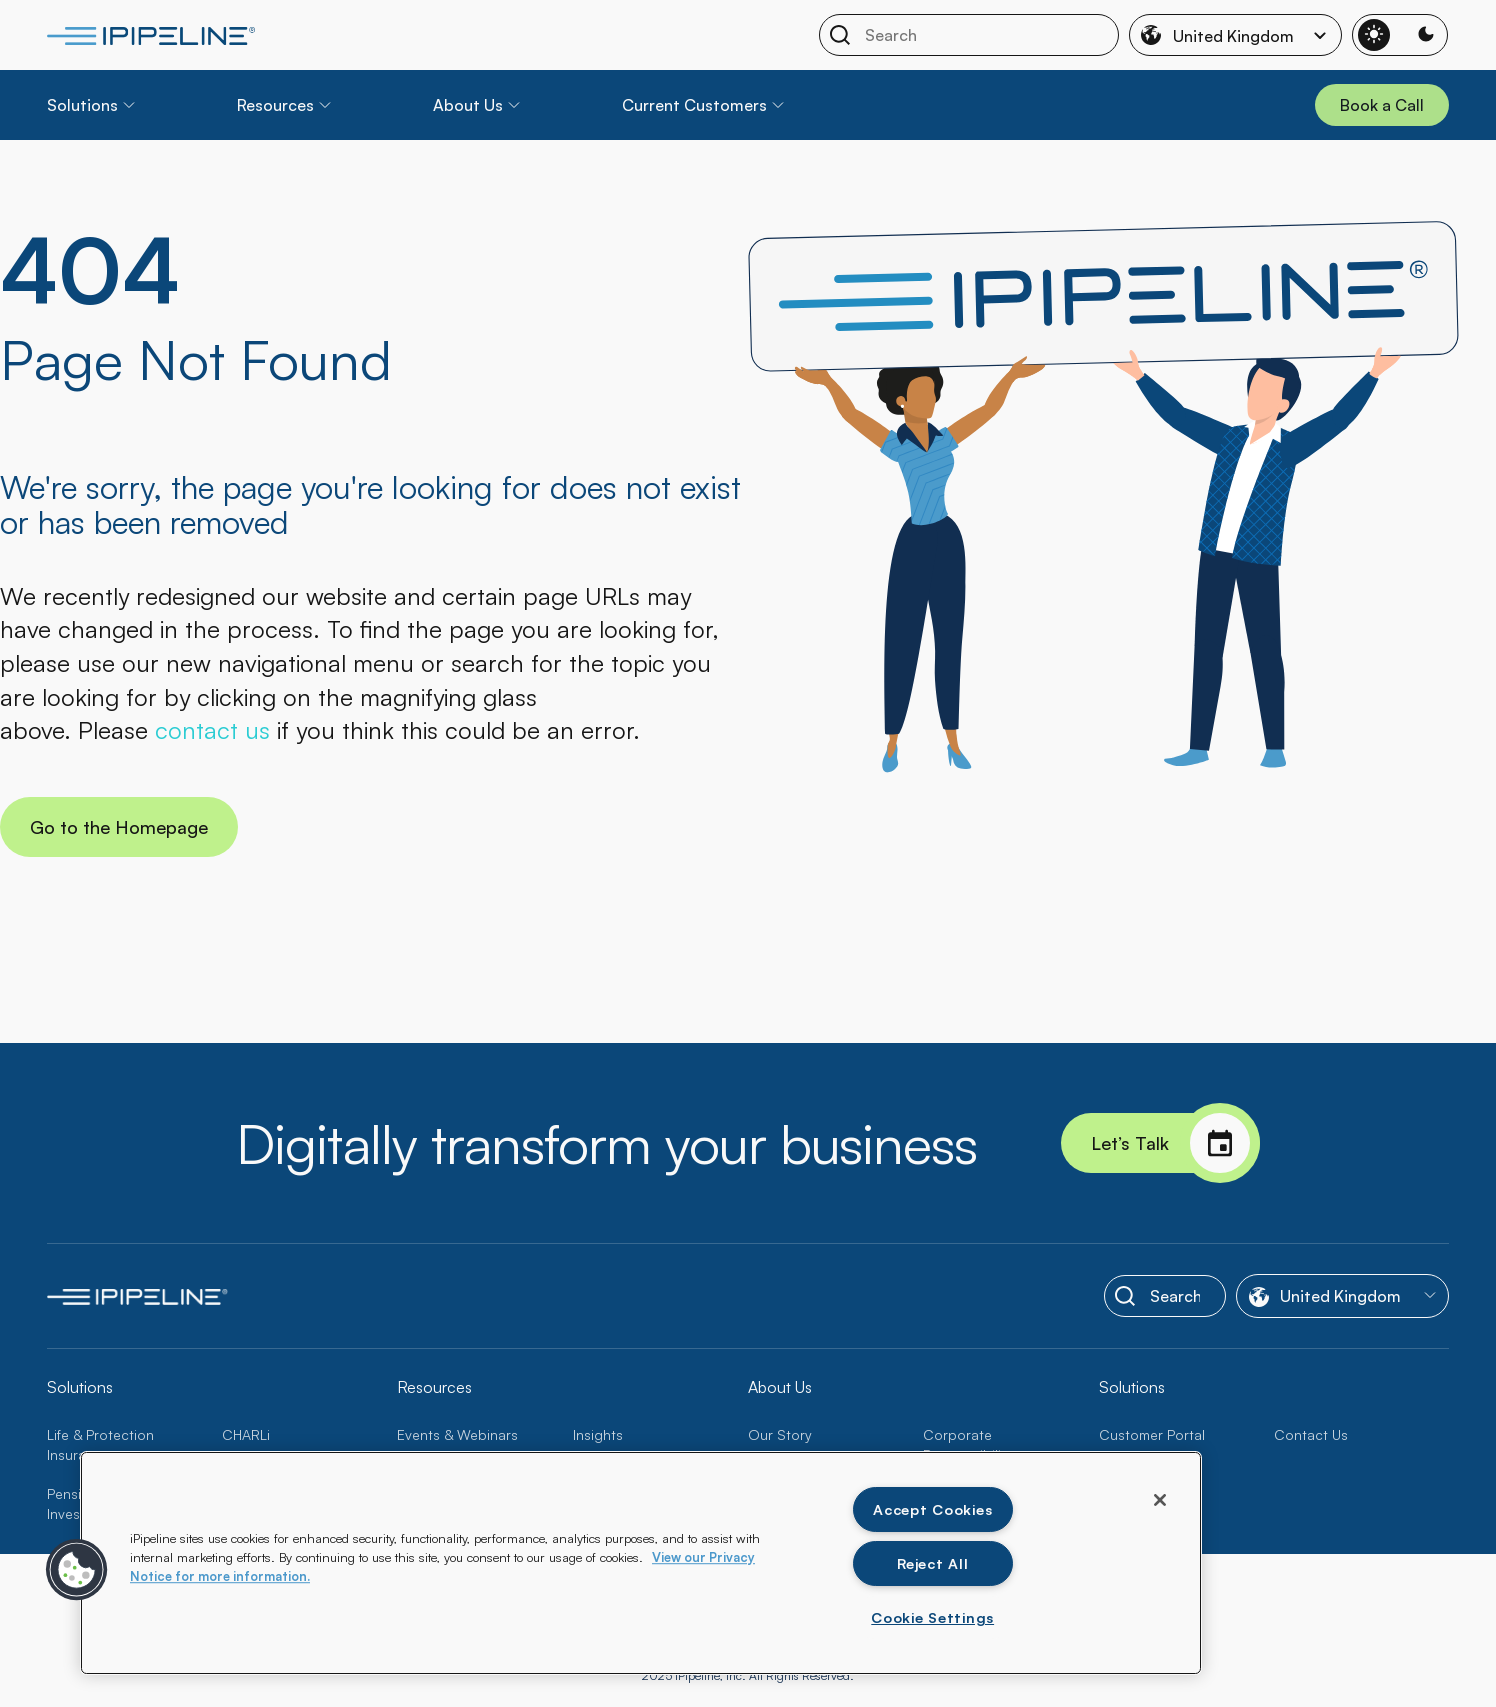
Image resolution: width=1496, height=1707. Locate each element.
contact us (212, 730)
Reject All (932, 1563)
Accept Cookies (932, 1509)
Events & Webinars (457, 1434)
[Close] (1160, 1500)
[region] (641, 1563)
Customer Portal (1152, 1434)
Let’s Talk (1175, 1143)
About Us (468, 105)
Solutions (82, 105)
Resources (275, 105)
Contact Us (1311, 1434)
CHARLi (246, 1434)
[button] (77, 1570)
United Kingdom (1236, 35)
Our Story (780, 1434)
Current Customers (694, 105)
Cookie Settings (932, 1617)
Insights (598, 1434)
